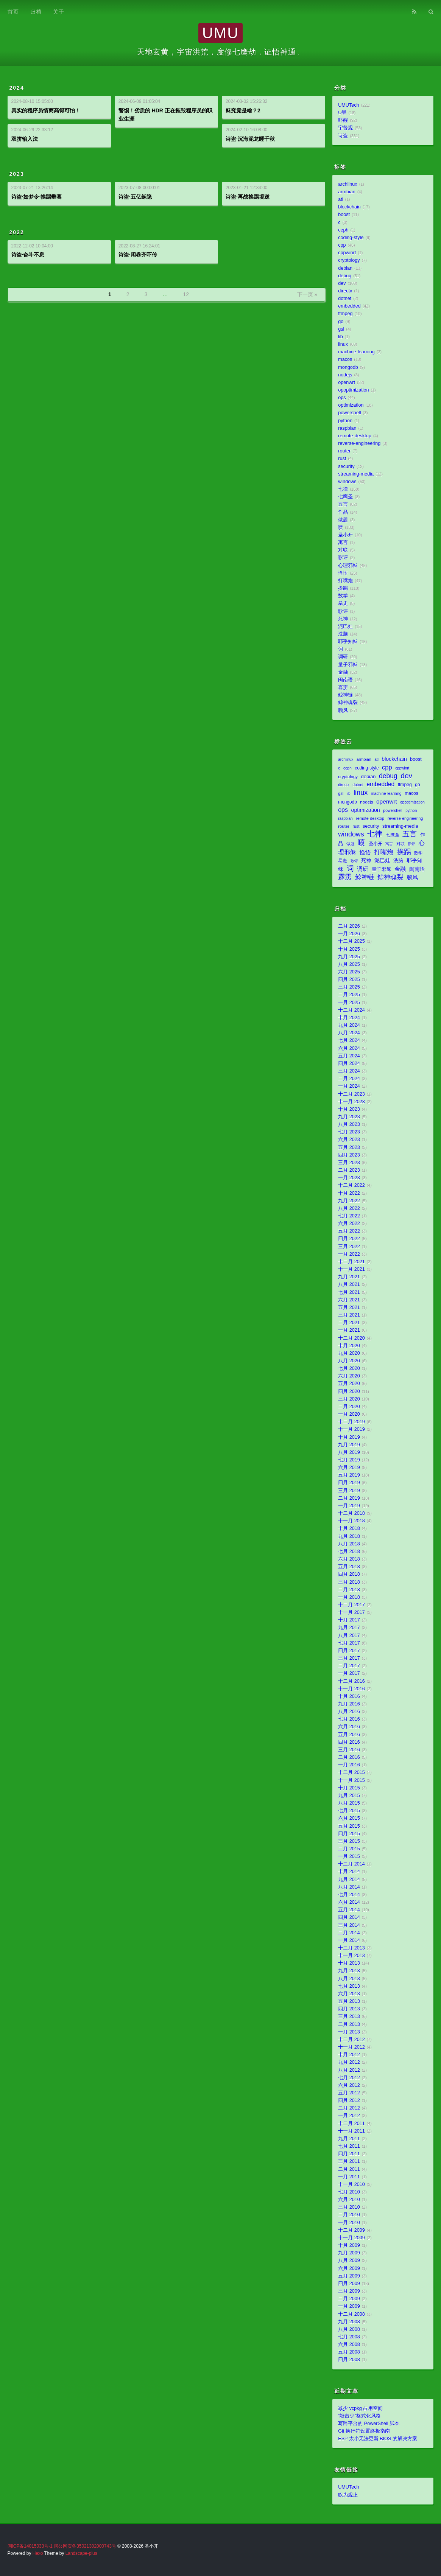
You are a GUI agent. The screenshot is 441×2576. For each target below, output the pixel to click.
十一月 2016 (351, 1688)
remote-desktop (354, 435)
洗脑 (343, 634)
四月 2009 (349, 2283)
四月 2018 (349, 1574)
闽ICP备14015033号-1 (30, 2546)
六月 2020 (349, 1376)
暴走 (343, 603)
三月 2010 (349, 2207)
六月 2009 (349, 2268)
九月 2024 (349, 1025)
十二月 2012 (351, 2039)
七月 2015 (349, 1810)
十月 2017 (349, 1620)
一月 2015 (349, 1856)
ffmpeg (345, 313)
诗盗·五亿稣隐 (135, 197)
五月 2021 (349, 1307)
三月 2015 (349, 1841)
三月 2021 (349, 1315)
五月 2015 (349, 1826)
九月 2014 (349, 1879)
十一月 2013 (351, 1955)
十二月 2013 (351, 1948)
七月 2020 (349, 1368)
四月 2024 (349, 1063)
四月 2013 (349, 2009)
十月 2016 (349, 1696)
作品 (343, 512)
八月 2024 (349, 1032)
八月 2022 (349, 1208)
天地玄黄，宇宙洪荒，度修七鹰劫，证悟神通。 (220, 52)
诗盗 (343, 135)
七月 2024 (349, 1040)
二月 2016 (349, 1757)
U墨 (342, 112)
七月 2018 (349, 1551)
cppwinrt (347, 252)
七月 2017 (349, 1643)
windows (347, 481)
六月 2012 (349, 2085)
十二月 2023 (351, 1094)
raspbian (347, 428)
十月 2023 (349, 1109)
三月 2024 (349, 1071)
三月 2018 (349, 1582)
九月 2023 (349, 1116)
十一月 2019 (351, 1429)
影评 (343, 557)
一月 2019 (349, 1505)
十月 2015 (349, 1788)
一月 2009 (349, 2306)
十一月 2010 (351, 2184)
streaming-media (356, 474)
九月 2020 (349, 1353)
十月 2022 (349, 1193)
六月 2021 (349, 1300)
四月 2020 (349, 1391)
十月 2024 (349, 1017)
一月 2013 (349, 2032)
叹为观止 (348, 2495)
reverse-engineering (359, 443)
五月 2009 (349, 2276)
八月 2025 (349, 964)
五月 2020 (349, 1383)
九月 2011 (349, 2138)
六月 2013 (349, 1993)
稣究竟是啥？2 (243, 110)
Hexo (38, 2553)
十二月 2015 (351, 1772)
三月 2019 (349, 1490)
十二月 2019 (351, 1421)
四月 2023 (349, 1155)
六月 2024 (349, 1048)
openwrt (346, 382)
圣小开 (345, 535)
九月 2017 (349, 1627)
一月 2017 (349, 1673)
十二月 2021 (351, 1261)
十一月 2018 (351, 1521)
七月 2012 (349, 2077)
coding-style (350, 237)
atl (340, 199)
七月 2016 (349, 1719)
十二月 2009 (351, 2230)
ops (342, 397)
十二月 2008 (351, 2314)
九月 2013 (349, 1970)
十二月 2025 (351, 941)
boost (344, 214)
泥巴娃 (345, 626)
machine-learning (356, 351)
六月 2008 (349, 2344)
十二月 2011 (351, 2123)
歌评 (343, 611)
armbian (346, 191)
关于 (58, 12)
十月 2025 (349, 949)
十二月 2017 (351, 1604)
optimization (350, 405)
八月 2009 (349, 2260)
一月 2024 (349, 1086)
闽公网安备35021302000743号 (85, 2546)
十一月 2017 (351, 1612)
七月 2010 (349, 2192)
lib (340, 336)
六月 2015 (349, 1818)
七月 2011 (349, 2146)
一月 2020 (349, 1414)
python (345, 420)
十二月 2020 (351, 1338)
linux (343, 344)
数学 (343, 596)
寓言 (343, 542)
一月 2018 (349, 1597)
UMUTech (348, 105)
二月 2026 (349, 926)
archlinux (347, 184)
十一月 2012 (351, 2047)
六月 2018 (349, 1559)
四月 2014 (349, 1917)
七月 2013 (349, 1986)
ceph (343, 230)
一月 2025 (349, 1002)
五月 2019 (349, 1475)
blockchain (349, 207)
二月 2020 (349, 1406)
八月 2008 (349, 2329)
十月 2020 (349, 1345)
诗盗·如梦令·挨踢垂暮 (36, 197)
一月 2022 (349, 1254)
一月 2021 (349, 1330)
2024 (16, 88)
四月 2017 (349, 1650)
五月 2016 (349, 1734)
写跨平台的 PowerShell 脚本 (368, 2423)
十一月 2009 (351, 2237)
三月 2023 (349, 1162)
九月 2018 (349, 1536)
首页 (13, 12)
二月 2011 (349, 2169)
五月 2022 (349, 1231)
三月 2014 (349, 1925)
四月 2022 (349, 1238)
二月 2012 (349, 2108)
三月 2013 (349, 2016)
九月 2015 (349, 1795)
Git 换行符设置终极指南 (364, 2431)
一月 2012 (349, 2115)
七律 (343, 489)
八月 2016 (349, 1711)
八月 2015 (349, 1803)
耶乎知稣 (348, 641)
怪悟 (343, 573)
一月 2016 (349, 1765)
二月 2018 (349, 1589)
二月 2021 (349, 1322)
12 (186, 294)
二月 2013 (349, 2024)
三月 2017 (349, 1658)
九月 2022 (349, 1200)
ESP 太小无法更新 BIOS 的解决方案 (377, 2438)
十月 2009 (349, 2245)
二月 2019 (349, 1498)
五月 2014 (349, 1909)
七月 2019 (349, 1460)
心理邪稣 (348, 565)
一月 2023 (349, 1177)
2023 (16, 174)
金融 (343, 672)
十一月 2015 (351, 1780)
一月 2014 (349, 1940)
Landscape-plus (81, 2553)
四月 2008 (349, 2359)
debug (344, 275)
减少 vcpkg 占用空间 (360, 2408)
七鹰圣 (345, 496)
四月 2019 (349, 1482)
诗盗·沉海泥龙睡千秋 (250, 139)
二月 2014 (349, 1932)
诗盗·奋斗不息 (28, 255)
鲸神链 (345, 695)
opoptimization (353, 390)
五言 (343, 504)
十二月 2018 (351, 1513)
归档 (36, 12)
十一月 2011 (351, 2131)
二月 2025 (349, 994)
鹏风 (343, 710)
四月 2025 (349, 979)
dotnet (344, 298)
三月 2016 (349, 1749)
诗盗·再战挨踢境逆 (248, 197)
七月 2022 (349, 1216)
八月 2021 (349, 1284)
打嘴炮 (345, 580)
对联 (343, 550)
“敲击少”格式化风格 (359, 2416)
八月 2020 (349, 1360)
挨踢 (343, 588)
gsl (341, 329)
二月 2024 (349, 1078)
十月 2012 (349, 2054)
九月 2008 (349, 2321)
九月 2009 (349, 2253)
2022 (16, 232)
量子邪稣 (348, 664)
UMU (220, 33)
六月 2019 (349, 1467)
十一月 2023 (351, 1101)
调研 (343, 656)
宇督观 (345, 128)
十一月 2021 (351, 1269)
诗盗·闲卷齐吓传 (137, 255)
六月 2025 (349, 972)
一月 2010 (349, 2222)
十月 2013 (349, 1963)
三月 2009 (349, 2291)
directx (345, 291)
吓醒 (343, 120)
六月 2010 (349, 2199)
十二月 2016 (351, 1681)
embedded (349, 306)
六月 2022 (349, 1223)
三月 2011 (349, 2161)
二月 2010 (349, 2214)
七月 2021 (349, 1292)
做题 (343, 519)
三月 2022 (349, 1246)
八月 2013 (349, 1978)
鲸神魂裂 (348, 702)
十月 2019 (349, 1437)
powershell (349, 412)
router (344, 451)
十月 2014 (349, 1871)
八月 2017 (349, 1635)
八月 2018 (349, 1544)
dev (342, 283)
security (346, 466)
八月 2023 (349, 1124)
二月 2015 (349, 1849)
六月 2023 (349, 1139)
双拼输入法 (24, 139)
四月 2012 (349, 2100)
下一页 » (307, 294)
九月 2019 (349, 1444)
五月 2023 (349, 1147)
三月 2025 (349, 987)
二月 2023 (349, 1170)
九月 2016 (349, 1704)
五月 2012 (349, 2093)
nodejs (345, 375)
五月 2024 (349, 1056)
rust (342, 458)
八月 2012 (349, 2070)
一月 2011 (349, 2177)
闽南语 (345, 679)
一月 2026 (349, 933)
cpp (342, 245)
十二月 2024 (351, 1010)
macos (345, 359)
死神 (343, 619)
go (340, 321)
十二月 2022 (351, 1185)
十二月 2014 (351, 1864)
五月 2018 (349, 1566)
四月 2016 (349, 1742)
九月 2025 (349, 956)
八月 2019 (349, 1452)
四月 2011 (349, 2153)
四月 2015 (349, 1833)
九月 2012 (349, 2062)
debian (345, 268)
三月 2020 (349, 1399)
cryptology (349, 260)
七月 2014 (349, 1894)
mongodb (348, 367)
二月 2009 (349, 2298)
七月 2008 (349, 2337)
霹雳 (343, 687)
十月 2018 (349, 1528)
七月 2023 (349, 1132)
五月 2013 (349, 2001)
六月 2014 (349, 1902)
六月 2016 (349, 1726)
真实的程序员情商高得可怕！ (45, 110)
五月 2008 (349, 2352)
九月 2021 (349, 1276)
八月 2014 (349, 1887)
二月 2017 (349, 1665)
